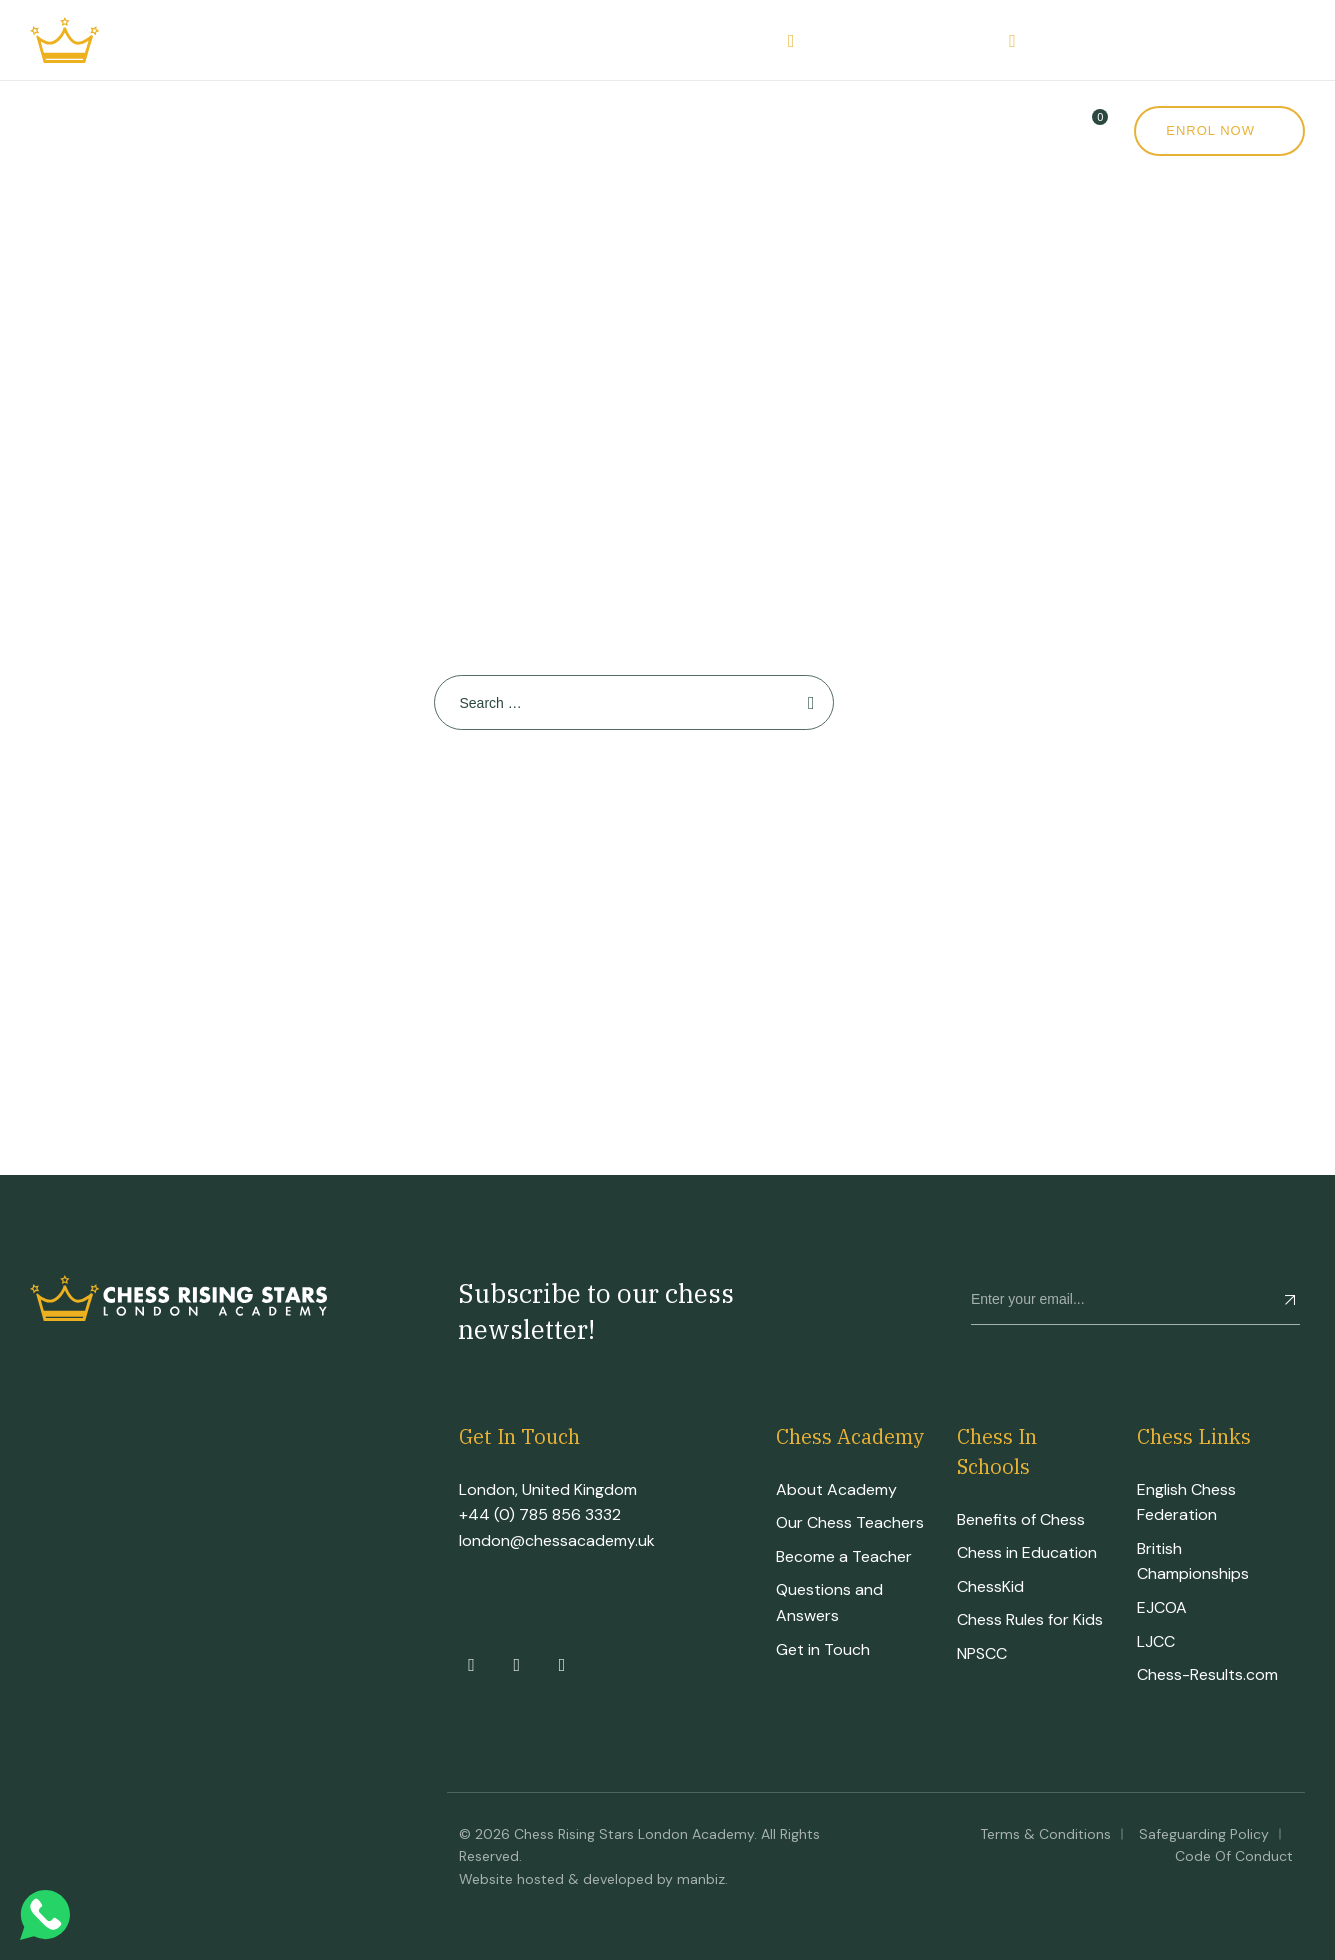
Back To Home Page (624, 802)
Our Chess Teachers (850, 1522)
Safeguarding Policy (1204, 1834)
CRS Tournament (450, 130)
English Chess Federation (1186, 1502)
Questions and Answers (829, 1602)
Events (598, 130)
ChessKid (990, 1586)
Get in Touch (823, 1649)
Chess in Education (1027, 1552)
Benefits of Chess (1021, 1519)
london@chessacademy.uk (557, 1540)
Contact (890, 130)
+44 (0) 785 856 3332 (540, 1514)
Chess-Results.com (1207, 1674)
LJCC (1156, 1641)
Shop (692, 130)
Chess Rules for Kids (1030, 1619)
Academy (157, 130)
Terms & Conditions (1045, 1834)
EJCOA (1162, 1607)
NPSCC (982, 1653)
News (789, 130)
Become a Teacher (844, 1556)
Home (54, 130)
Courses (285, 130)
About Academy (836, 1489)
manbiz (701, 1879)
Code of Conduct (1234, 1856)
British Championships (1193, 1561)
